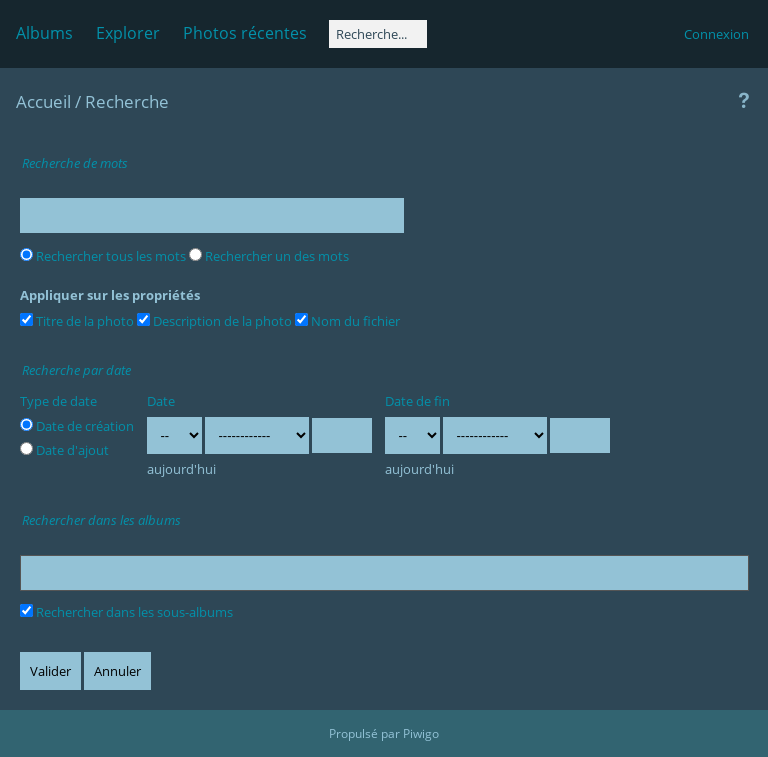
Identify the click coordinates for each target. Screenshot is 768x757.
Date (161, 401)
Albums (44, 33)
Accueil (43, 101)
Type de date (58, 401)
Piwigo (421, 733)
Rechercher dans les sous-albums (126, 612)
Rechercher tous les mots (103, 256)
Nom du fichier (347, 321)
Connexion (716, 34)
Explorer (128, 33)
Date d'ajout (64, 450)
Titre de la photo (77, 321)
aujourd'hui (181, 469)
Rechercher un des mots (269, 256)
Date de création (77, 426)
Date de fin (417, 401)
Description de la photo (214, 321)
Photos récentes (245, 33)
